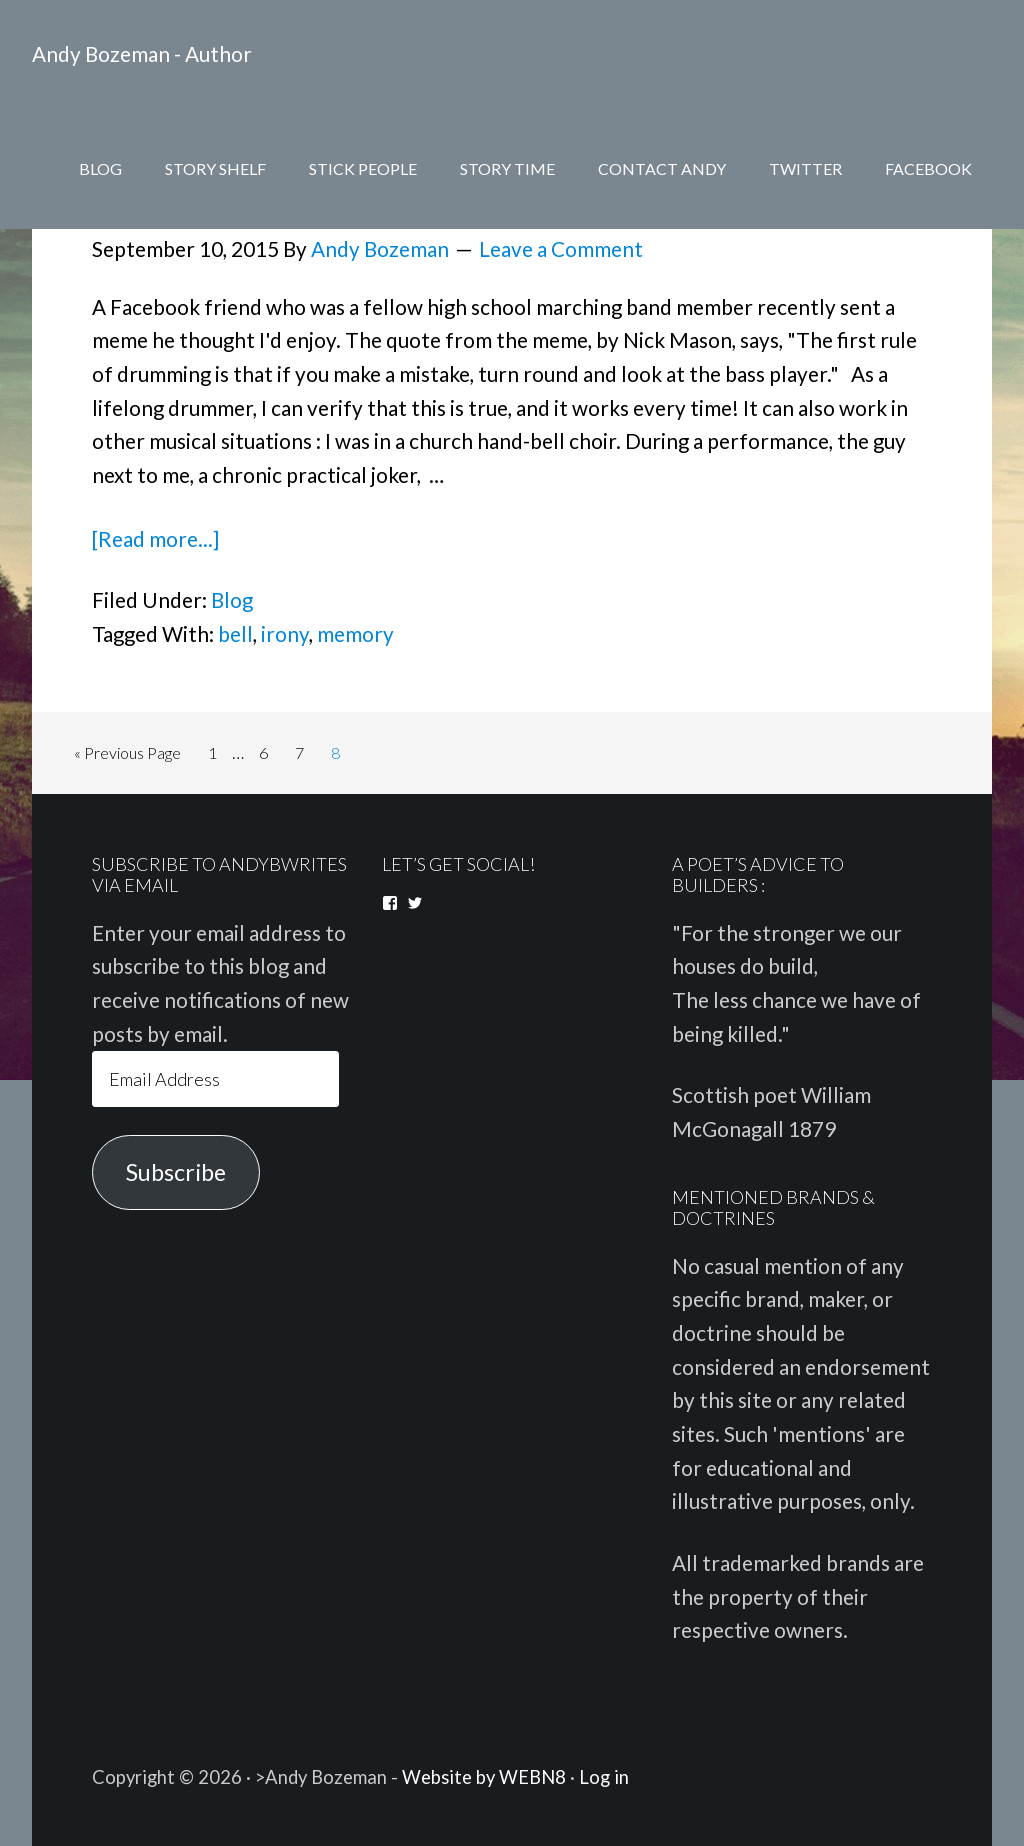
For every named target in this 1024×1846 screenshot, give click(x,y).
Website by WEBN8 (484, 1777)
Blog (232, 600)
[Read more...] (155, 539)
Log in (604, 1777)
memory (355, 634)
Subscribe (176, 1172)
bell (235, 634)
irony (285, 634)
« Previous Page (127, 752)
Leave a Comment (561, 249)
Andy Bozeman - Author (142, 54)
